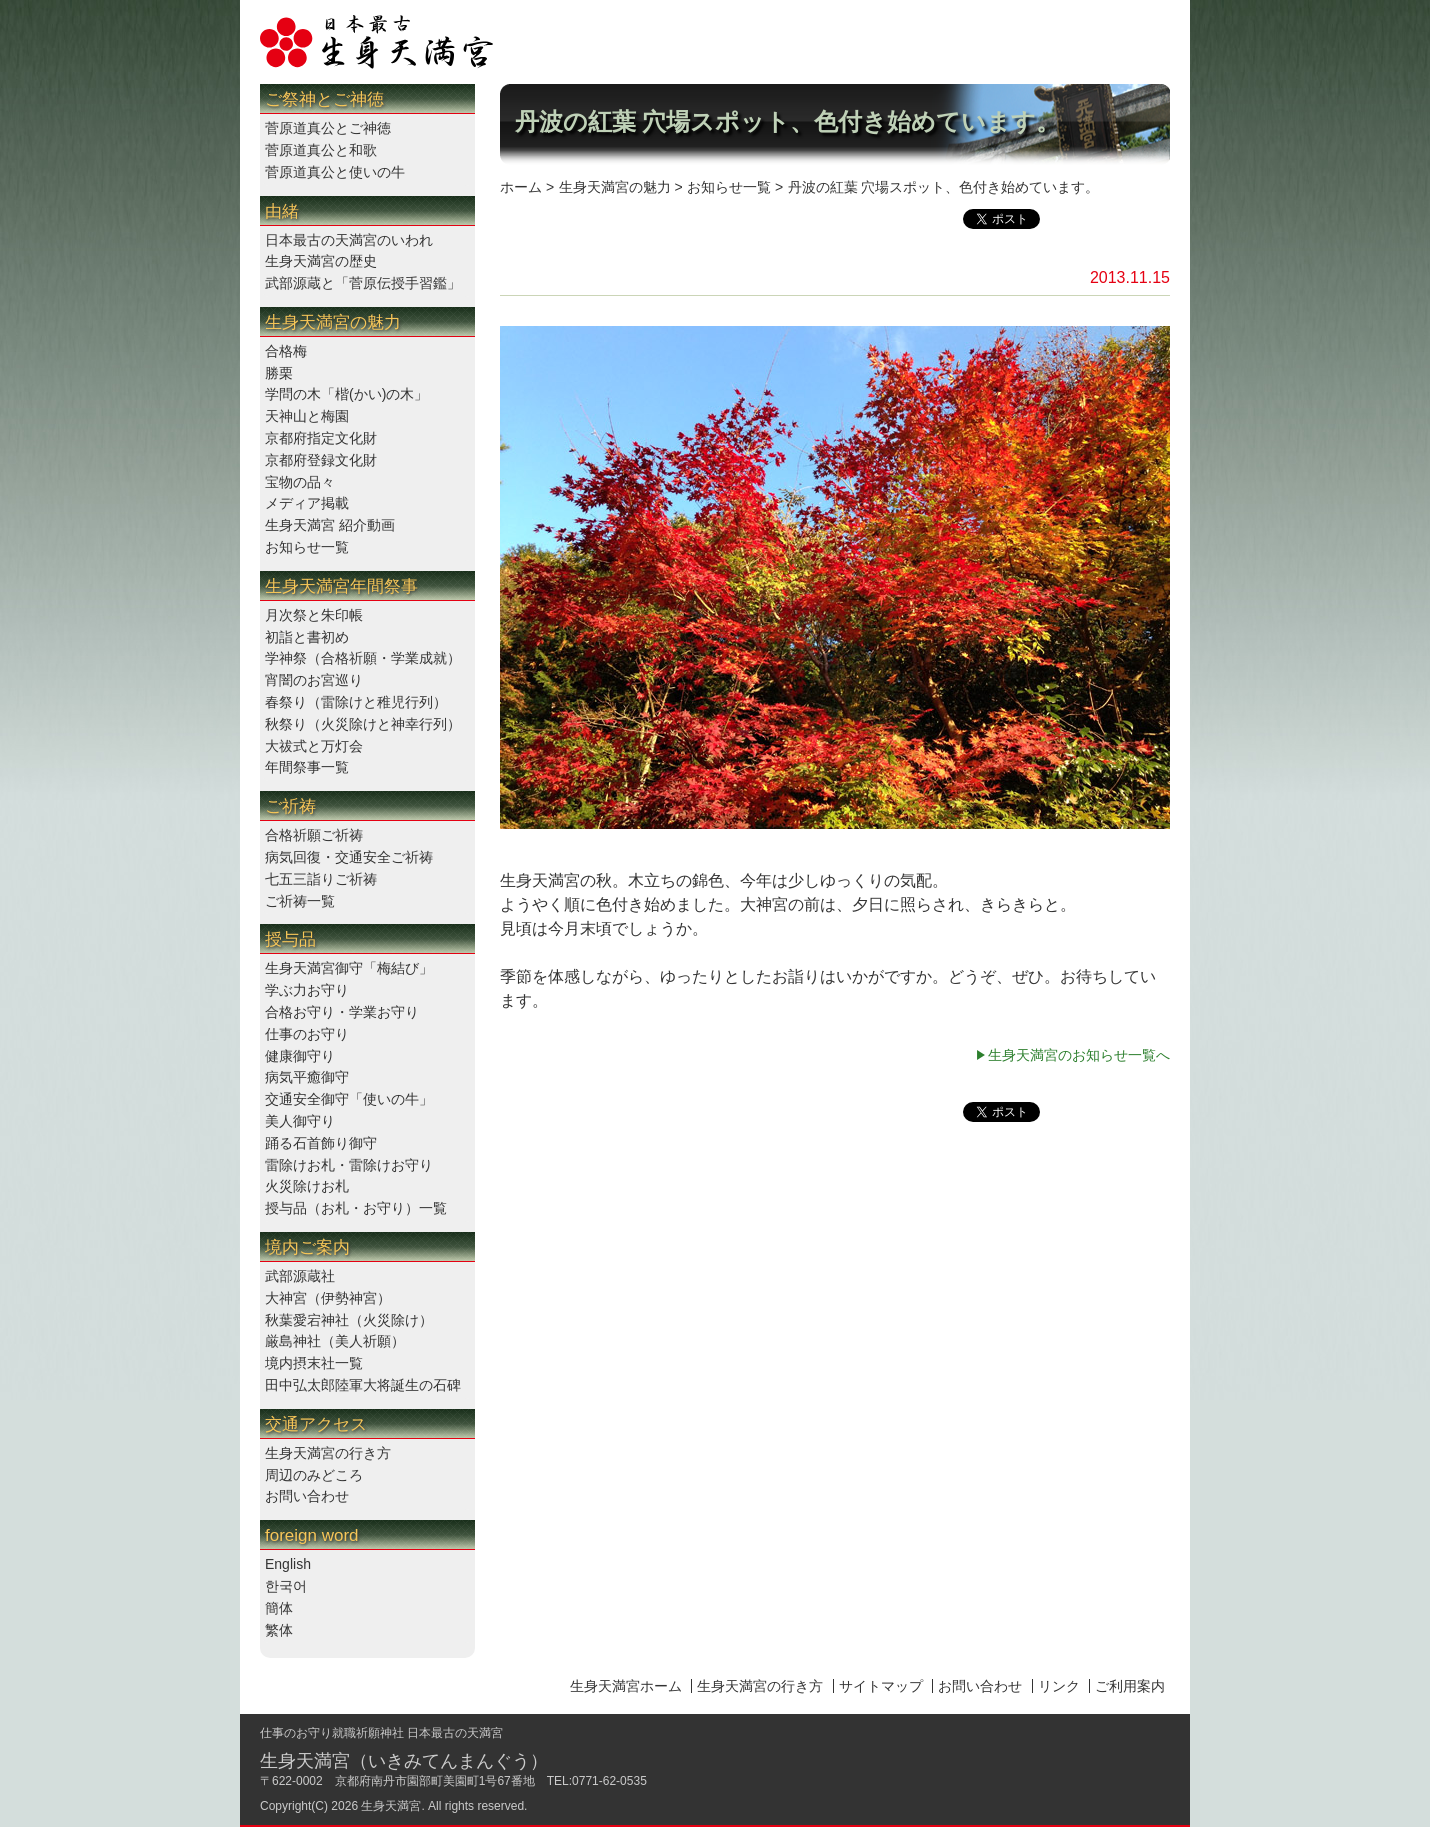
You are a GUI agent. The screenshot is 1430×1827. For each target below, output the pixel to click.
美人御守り (300, 1121)
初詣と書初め (307, 637)
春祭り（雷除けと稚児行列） (356, 702)
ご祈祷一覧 (300, 901)
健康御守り (300, 1056)
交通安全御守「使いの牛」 (349, 1099)
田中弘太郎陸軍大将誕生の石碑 (363, 1385)
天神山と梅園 (307, 416)
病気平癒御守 (307, 1077)
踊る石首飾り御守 (321, 1143)
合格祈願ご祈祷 (314, 835)
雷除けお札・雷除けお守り (349, 1165)
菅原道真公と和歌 (321, 150)
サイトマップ (881, 1686)
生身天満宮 (391, 1806)
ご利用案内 (1130, 1686)
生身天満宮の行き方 (328, 1453)
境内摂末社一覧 (314, 1363)
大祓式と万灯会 (314, 746)
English (288, 1564)
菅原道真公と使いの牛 (335, 172)
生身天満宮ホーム (626, 1686)
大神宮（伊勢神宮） (328, 1298)
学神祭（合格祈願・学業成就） (363, 658)
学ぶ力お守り (307, 990)
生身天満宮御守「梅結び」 (349, 968)
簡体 (279, 1608)
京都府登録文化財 (321, 460)
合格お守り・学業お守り (342, 1012)
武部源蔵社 (300, 1276)
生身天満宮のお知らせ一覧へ (1079, 1055)
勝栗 (279, 373)
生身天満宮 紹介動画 (330, 525)
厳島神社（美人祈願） (335, 1341)
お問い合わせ (307, 1496)
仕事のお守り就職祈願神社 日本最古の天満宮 (381, 1733)
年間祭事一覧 (307, 767)
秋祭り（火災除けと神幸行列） (363, 724)
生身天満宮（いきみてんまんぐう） (404, 1761)
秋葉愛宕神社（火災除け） (349, 1320)
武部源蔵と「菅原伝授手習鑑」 (363, 283)
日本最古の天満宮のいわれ (349, 240)
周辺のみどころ (314, 1475)
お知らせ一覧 (307, 547)
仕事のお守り (307, 1034)
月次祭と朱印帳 (314, 615)
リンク (1059, 1686)
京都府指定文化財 (321, 438)
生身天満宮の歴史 (321, 261)
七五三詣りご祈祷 (321, 879)
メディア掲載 (307, 503)
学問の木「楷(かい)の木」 (346, 394)
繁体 (279, 1630)
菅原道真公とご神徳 (328, 128)
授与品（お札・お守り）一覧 (356, 1208)
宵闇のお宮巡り (314, 680)
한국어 (286, 1586)
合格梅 (286, 351)
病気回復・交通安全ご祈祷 (349, 857)
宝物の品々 (300, 482)
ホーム (521, 187)
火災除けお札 (307, 1186)
